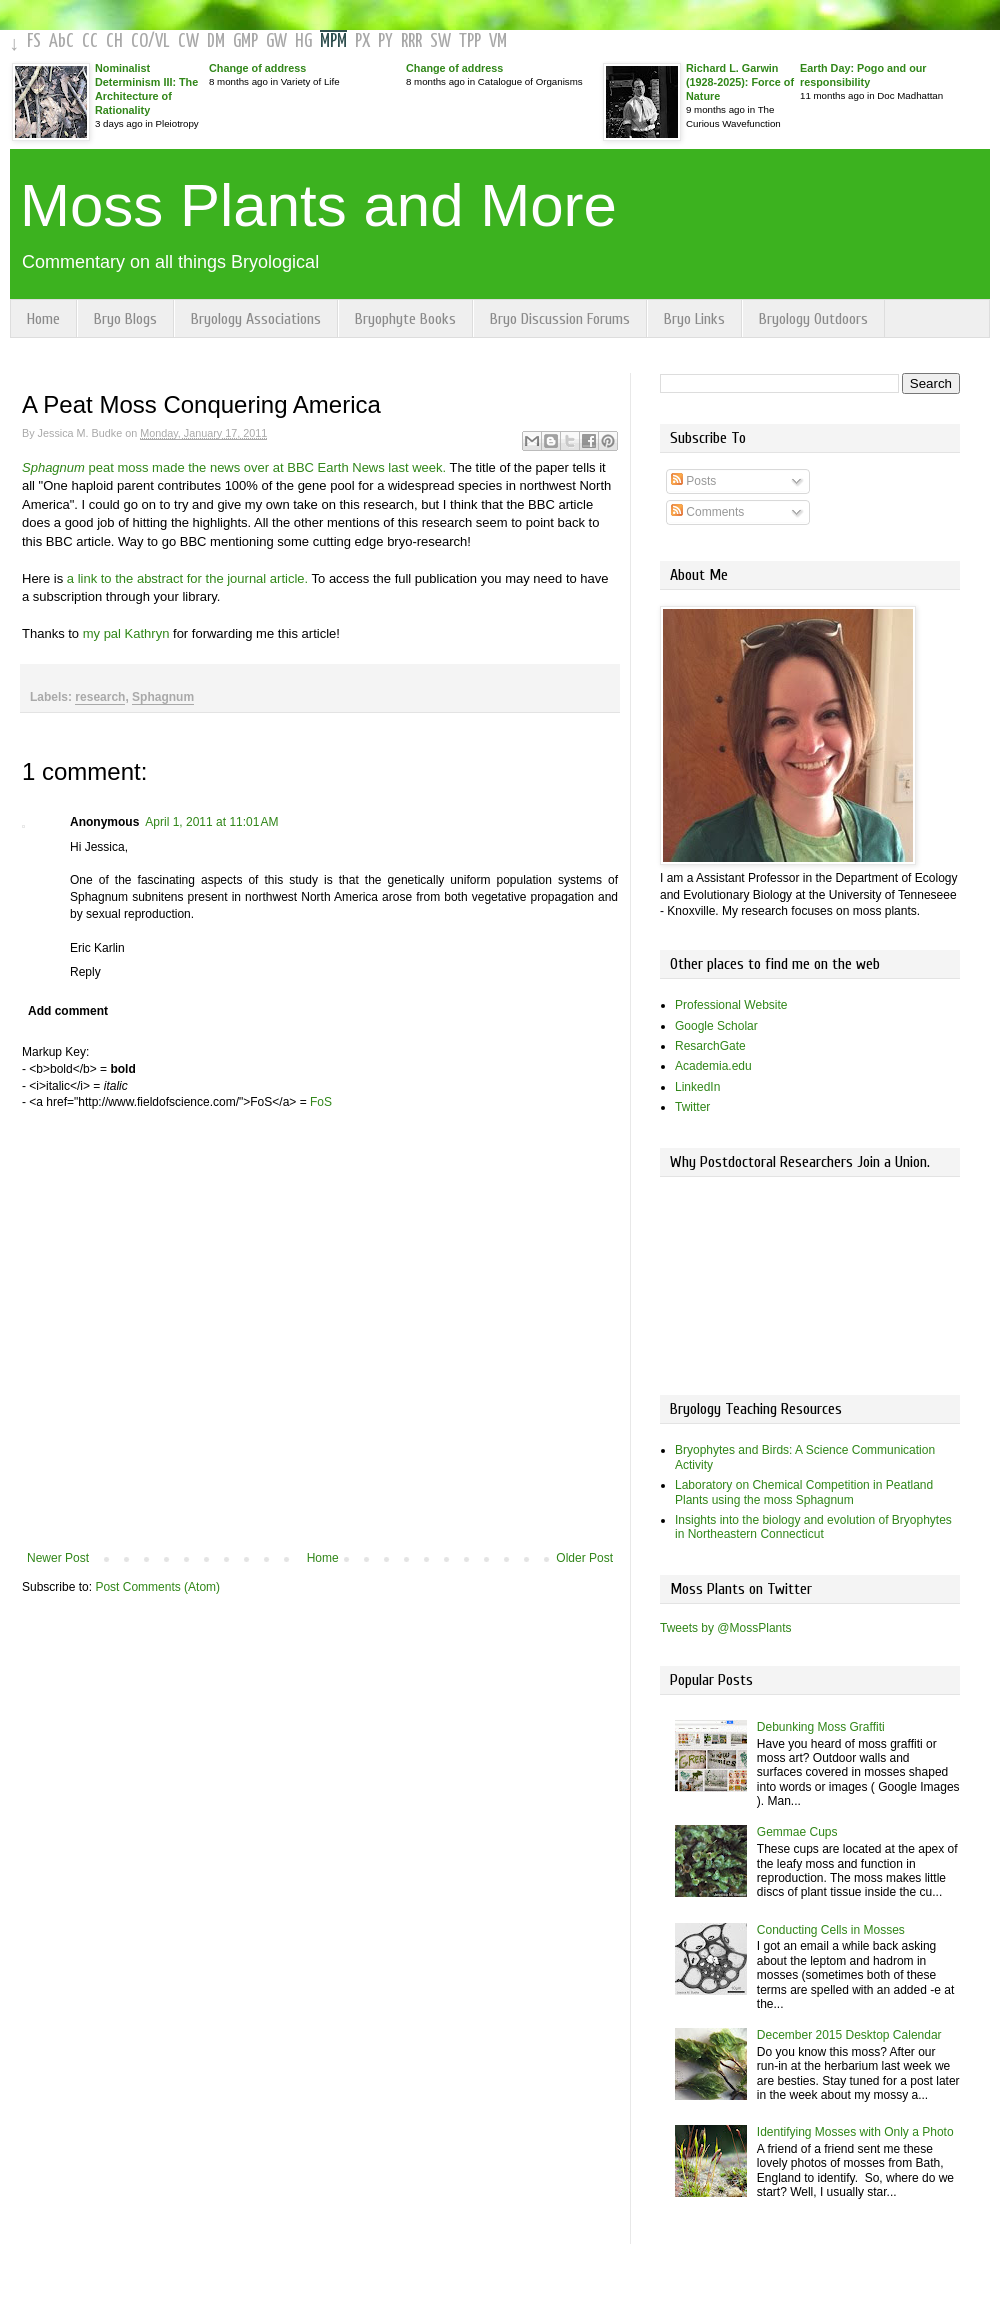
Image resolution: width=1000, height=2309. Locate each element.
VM (498, 41)
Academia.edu (713, 1066)
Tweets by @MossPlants (726, 1628)
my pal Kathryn (126, 633)
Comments (707, 512)
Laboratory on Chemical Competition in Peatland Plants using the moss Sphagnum (804, 1492)
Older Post (584, 1558)
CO (139, 41)
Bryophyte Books (405, 319)
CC (90, 41)
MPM (333, 41)
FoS (321, 1102)
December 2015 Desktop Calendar (849, 2035)
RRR (411, 41)
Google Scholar (716, 1026)
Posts (693, 481)
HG (303, 41)
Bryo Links (694, 319)
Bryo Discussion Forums (560, 319)
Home (43, 319)
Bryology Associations (256, 319)
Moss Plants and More (318, 205)
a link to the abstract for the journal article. (185, 578)
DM (216, 41)
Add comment (68, 1011)
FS (34, 41)
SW (440, 41)
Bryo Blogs (125, 319)
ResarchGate (710, 1046)
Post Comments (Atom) (157, 1587)
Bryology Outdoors (813, 319)
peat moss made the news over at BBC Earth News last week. (234, 467)
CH (114, 41)
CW (188, 41)
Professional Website (731, 1005)
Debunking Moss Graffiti (821, 1727)
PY (385, 41)
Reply (85, 972)
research (100, 697)
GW (276, 41)
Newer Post (58, 1558)
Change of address (257, 68)
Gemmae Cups (797, 1832)
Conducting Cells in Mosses (831, 1930)
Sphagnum (163, 697)
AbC (61, 41)
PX (362, 41)
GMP (245, 41)
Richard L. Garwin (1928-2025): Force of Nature (740, 82)
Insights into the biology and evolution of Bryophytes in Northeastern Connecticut (813, 1527)
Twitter (692, 1107)
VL (162, 41)
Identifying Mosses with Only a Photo (855, 2132)
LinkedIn (697, 1087)
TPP (470, 41)
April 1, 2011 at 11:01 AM (211, 822)
